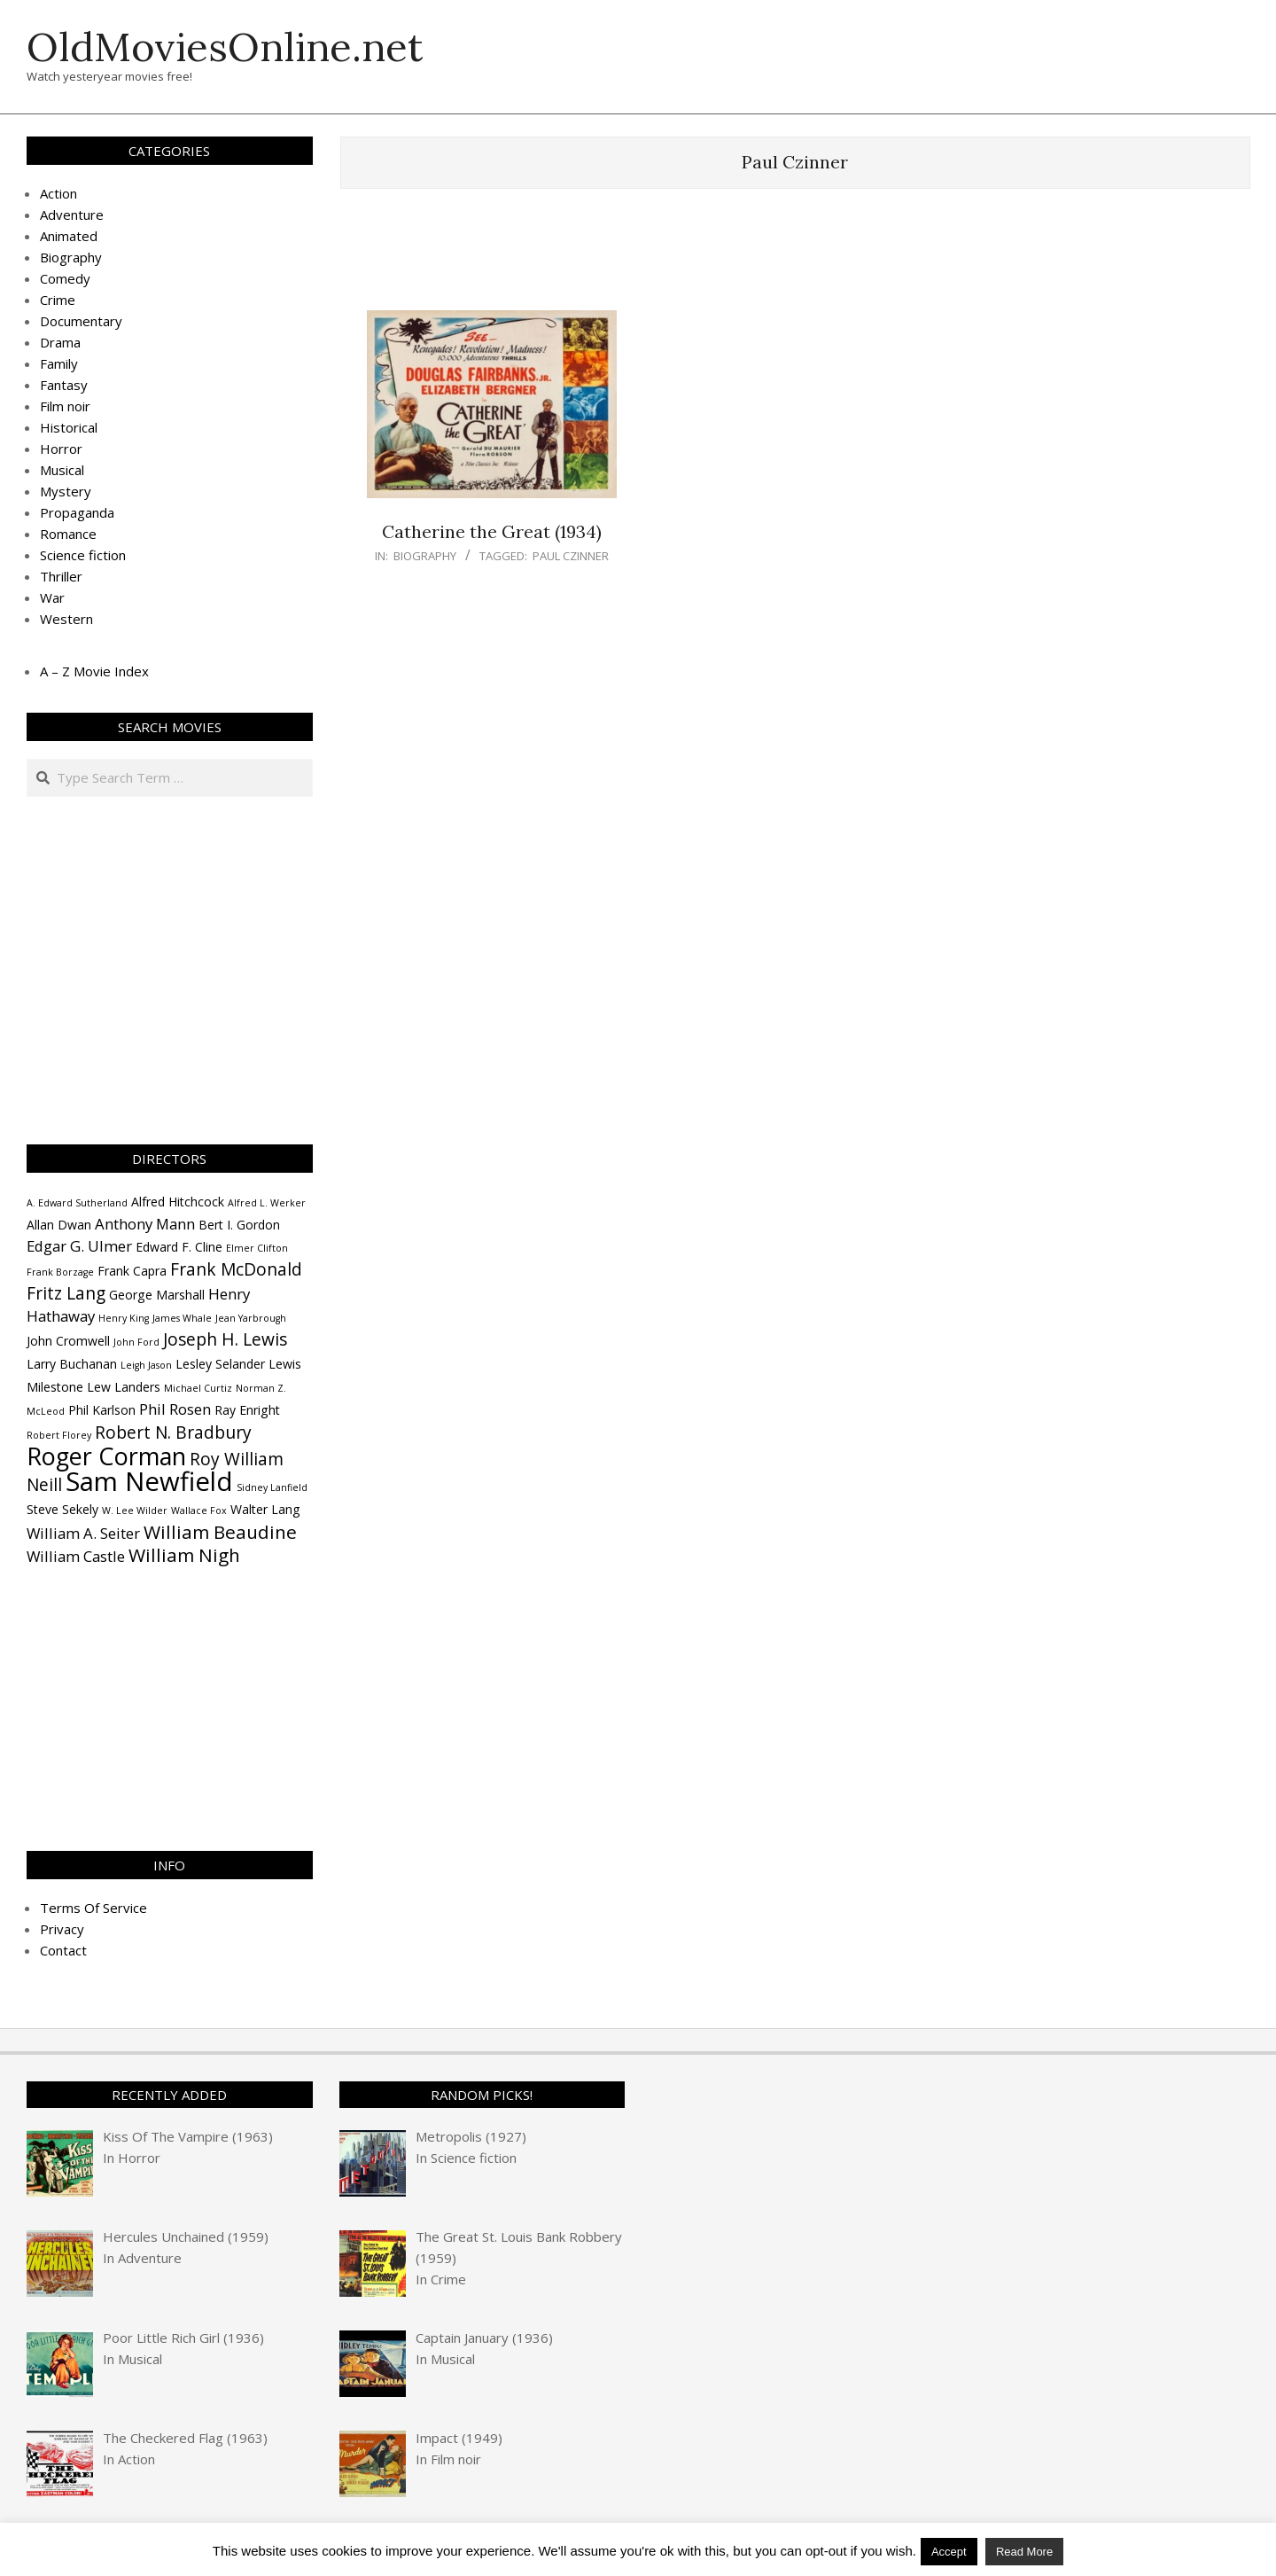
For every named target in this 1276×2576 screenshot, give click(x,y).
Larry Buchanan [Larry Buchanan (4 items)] (72, 1363)
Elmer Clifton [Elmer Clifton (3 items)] (257, 1248)
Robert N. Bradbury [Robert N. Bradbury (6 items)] (173, 1432)
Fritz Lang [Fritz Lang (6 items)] (66, 1293)
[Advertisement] (794, 258)
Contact (63, 1950)
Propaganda (77, 512)
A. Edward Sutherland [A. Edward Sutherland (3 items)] (77, 1203)
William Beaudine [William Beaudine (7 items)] (220, 1531)
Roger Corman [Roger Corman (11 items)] (106, 1456)
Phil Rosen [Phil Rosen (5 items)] (175, 1409)
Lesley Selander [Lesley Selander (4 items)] (220, 1363)
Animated (68, 236)
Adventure (72, 214)
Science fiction (83, 555)
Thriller (61, 576)
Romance (68, 534)
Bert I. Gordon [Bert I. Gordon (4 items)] (239, 1224)
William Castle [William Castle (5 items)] (76, 1556)
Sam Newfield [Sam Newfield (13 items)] (149, 1481)
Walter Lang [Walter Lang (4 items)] (265, 1509)
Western (66, 619)
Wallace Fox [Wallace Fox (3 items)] (199, 1510)
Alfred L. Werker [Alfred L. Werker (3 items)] (267, 1203)
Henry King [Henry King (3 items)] (123, 1318)
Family (59, 363)
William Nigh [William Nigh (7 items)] (184, 1554)
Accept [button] (949, 2551)
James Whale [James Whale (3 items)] (182, 1318)
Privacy (62, 1929)
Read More (1024, 2551)
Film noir (65, 406)
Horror (61, 448)
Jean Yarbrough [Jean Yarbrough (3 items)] (250, 1318)
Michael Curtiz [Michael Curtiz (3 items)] (198, 1388)
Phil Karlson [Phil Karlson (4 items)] (102, 1409)
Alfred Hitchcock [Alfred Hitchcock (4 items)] (177, 1201)
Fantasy (64, 385)
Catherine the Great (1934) (492, 531)
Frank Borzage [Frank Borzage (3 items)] (60, 1272)
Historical (68, 427)
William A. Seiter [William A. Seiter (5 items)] (83, 1533)
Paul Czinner (571, 556)
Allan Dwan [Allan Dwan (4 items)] (59, 1224)
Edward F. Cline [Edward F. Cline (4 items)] (179, 1246)
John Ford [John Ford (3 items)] (136, 1342)
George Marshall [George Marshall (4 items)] (157, 1294)
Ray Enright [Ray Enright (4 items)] (247, 1409)
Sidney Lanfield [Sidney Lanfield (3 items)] (272, 1487)
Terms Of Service (93, 1907)
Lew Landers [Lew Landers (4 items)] (123, 1386)
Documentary (81, 321)
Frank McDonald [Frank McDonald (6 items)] (236, 1269)
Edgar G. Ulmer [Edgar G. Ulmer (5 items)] (79, 1246)
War (52, 597)
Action (58, 193)
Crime (57, 299)
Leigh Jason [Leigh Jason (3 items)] (146, 1365)
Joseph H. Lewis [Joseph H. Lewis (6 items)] (225, 1339)
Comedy (65, 278)
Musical (62, 470)
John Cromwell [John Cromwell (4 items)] (68, 1340)
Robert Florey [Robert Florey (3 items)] (59, 1435)
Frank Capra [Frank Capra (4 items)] (132, 1270)
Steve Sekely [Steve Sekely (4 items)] (62, 1509)
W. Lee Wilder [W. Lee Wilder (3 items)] (134, 1510)
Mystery (65, 491)
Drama (60, 342)
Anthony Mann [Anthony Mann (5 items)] (145, 1224)
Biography (424, 556)
